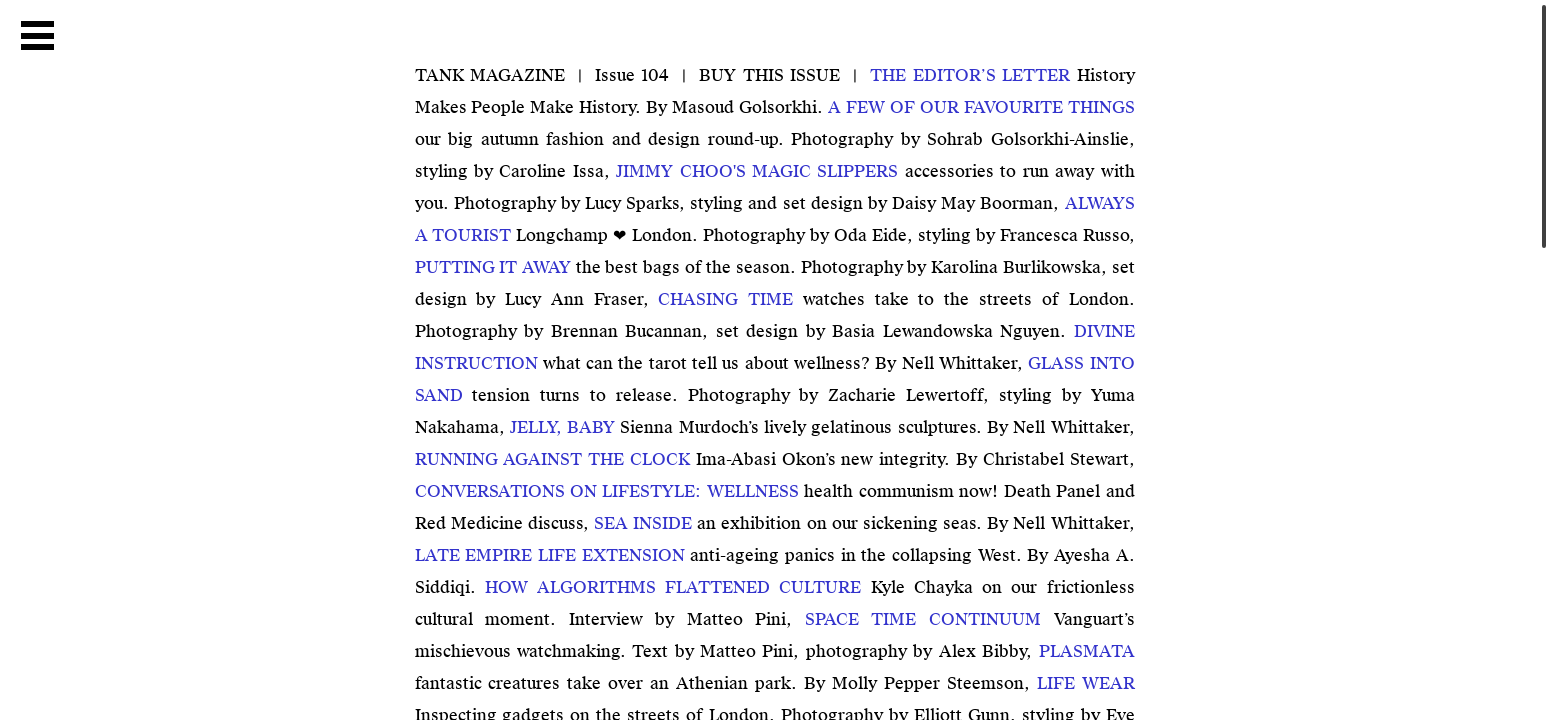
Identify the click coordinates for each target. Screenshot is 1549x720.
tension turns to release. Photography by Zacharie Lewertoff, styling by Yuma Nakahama (775, 395)
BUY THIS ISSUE (769, 75)
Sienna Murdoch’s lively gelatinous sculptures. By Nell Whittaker (819, 427)
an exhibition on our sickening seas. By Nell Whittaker (861, 523)
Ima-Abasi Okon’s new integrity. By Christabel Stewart (772, 459)
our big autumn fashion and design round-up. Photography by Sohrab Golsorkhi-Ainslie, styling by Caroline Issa (775, 139)
